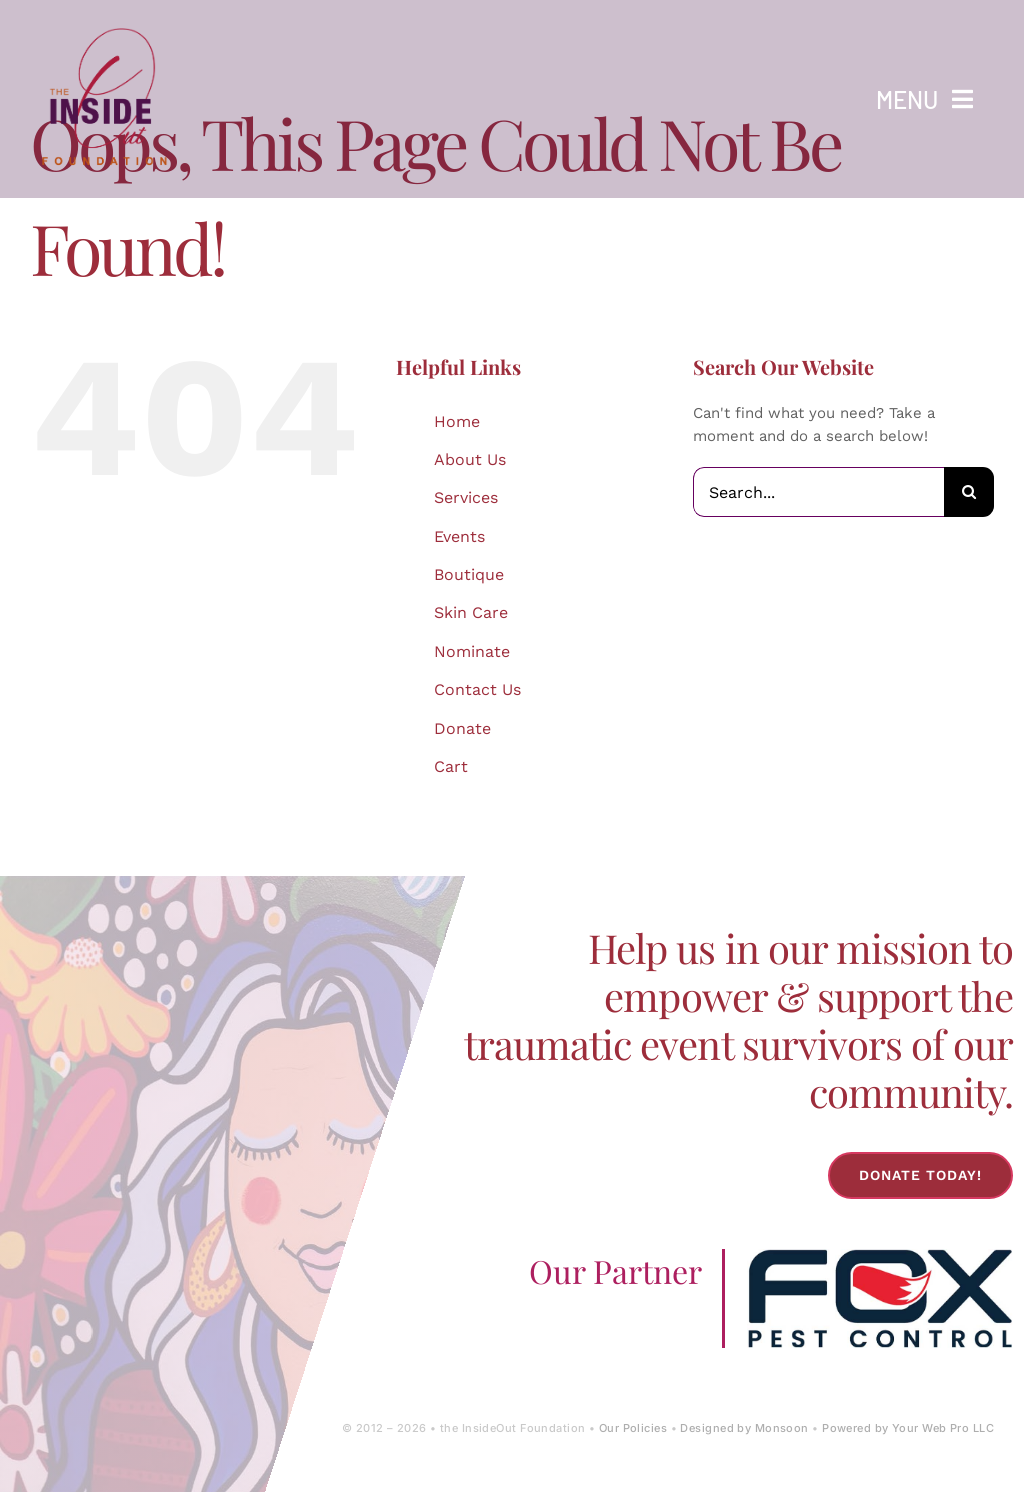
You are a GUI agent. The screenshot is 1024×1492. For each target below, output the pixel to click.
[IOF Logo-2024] (105, 23)
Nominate (472, 651)
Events (459, 536)
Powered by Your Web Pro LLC (908, 1428)
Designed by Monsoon (744, 1428)
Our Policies (633, 1428)
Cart (451, 766)
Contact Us (477, 689)
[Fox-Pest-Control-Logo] (880, 1256)
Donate (462, 728)
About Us (470, 459)
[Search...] (818, 492)
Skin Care (471, 612)
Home (457, 421)
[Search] (969, 492)
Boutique (469, 574)
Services (466, 497)
